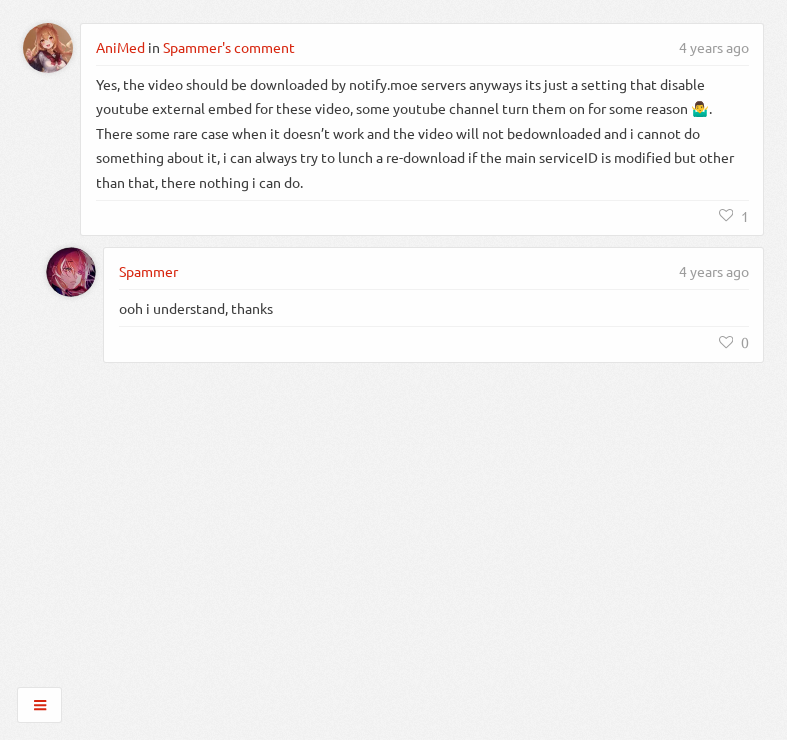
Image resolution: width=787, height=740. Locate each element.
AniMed (120, 47)
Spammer (148, 271)
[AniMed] (48, 48)
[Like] (734, 216)
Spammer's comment (229, 47)
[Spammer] (71, 272)
